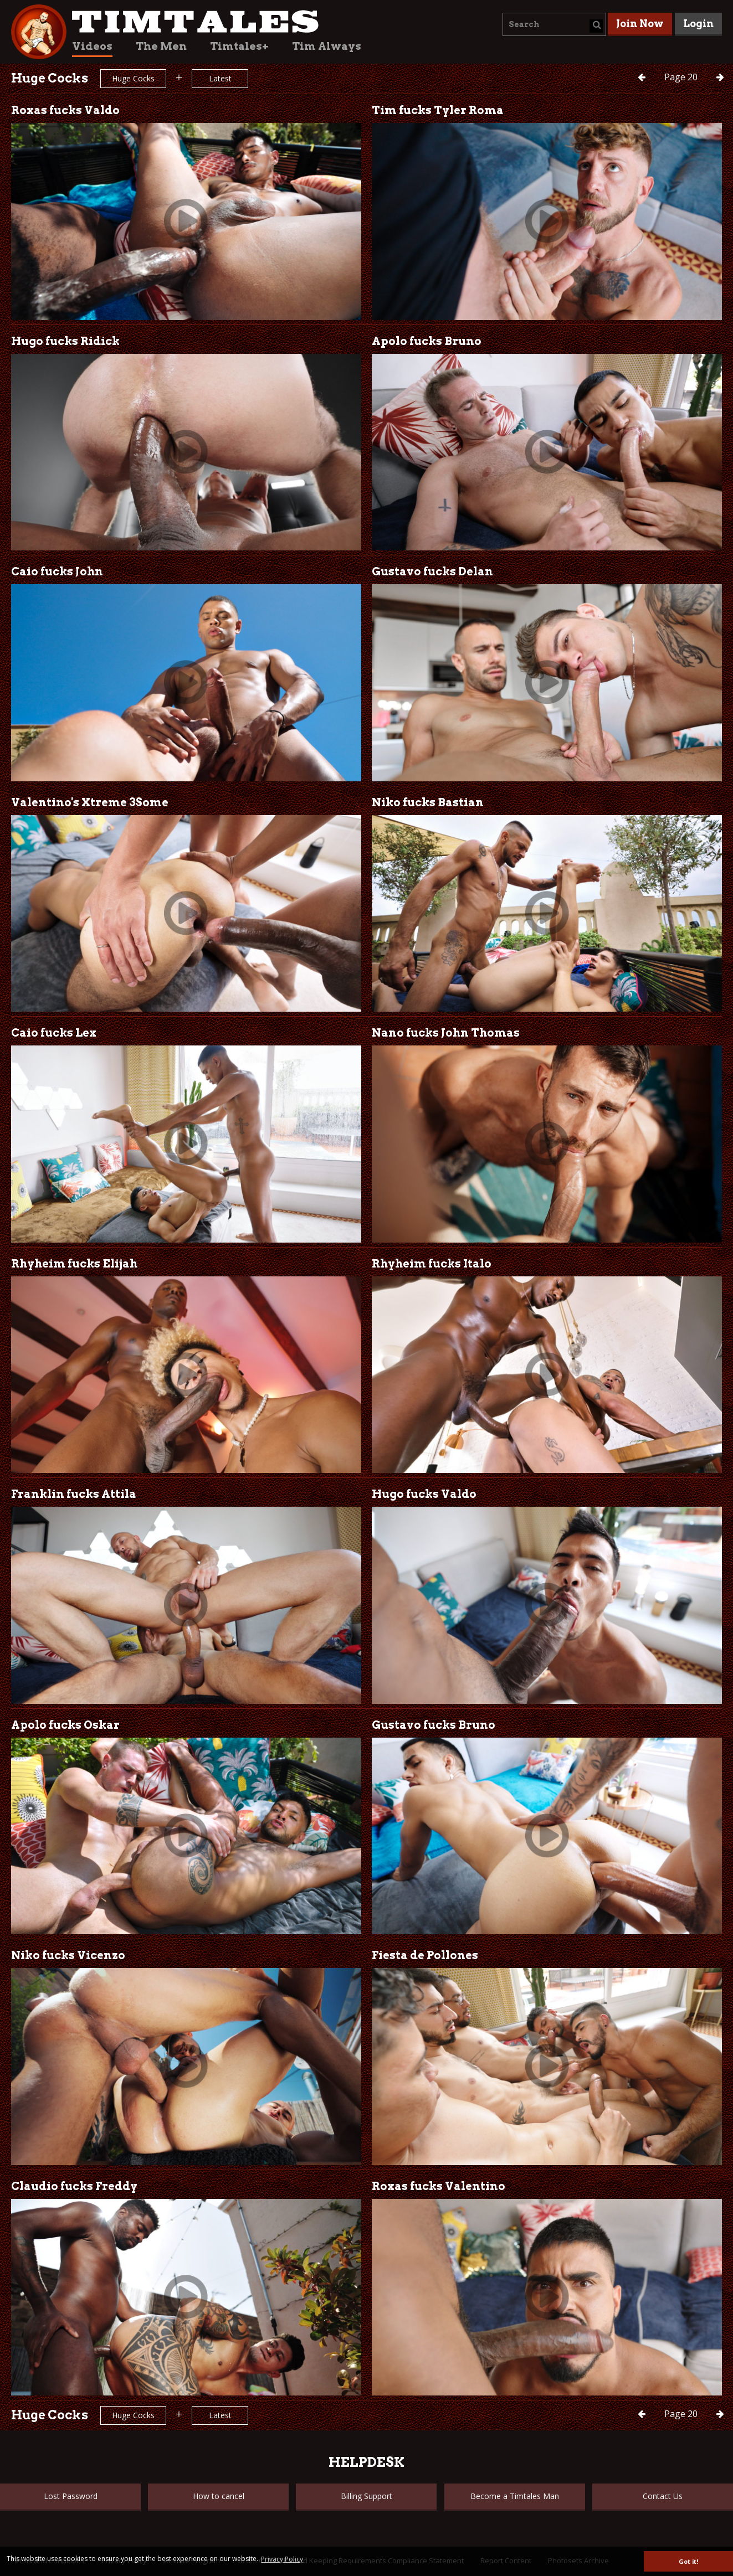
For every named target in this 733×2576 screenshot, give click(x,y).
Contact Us (663, 2496)
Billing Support (366, 2496)
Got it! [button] (688, 2561)
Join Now (640, 23)
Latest (220, 78)
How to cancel (218, 2496)
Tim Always (326, 46)
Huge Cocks (133, 78)
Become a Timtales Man (514, 2496)
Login (698, 23)
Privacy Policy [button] (282, 2559)
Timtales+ (239, 46)
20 (682, 77)
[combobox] (554, 24)
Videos (92, 46)
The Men (161, 46)
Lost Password (71, 2496)
